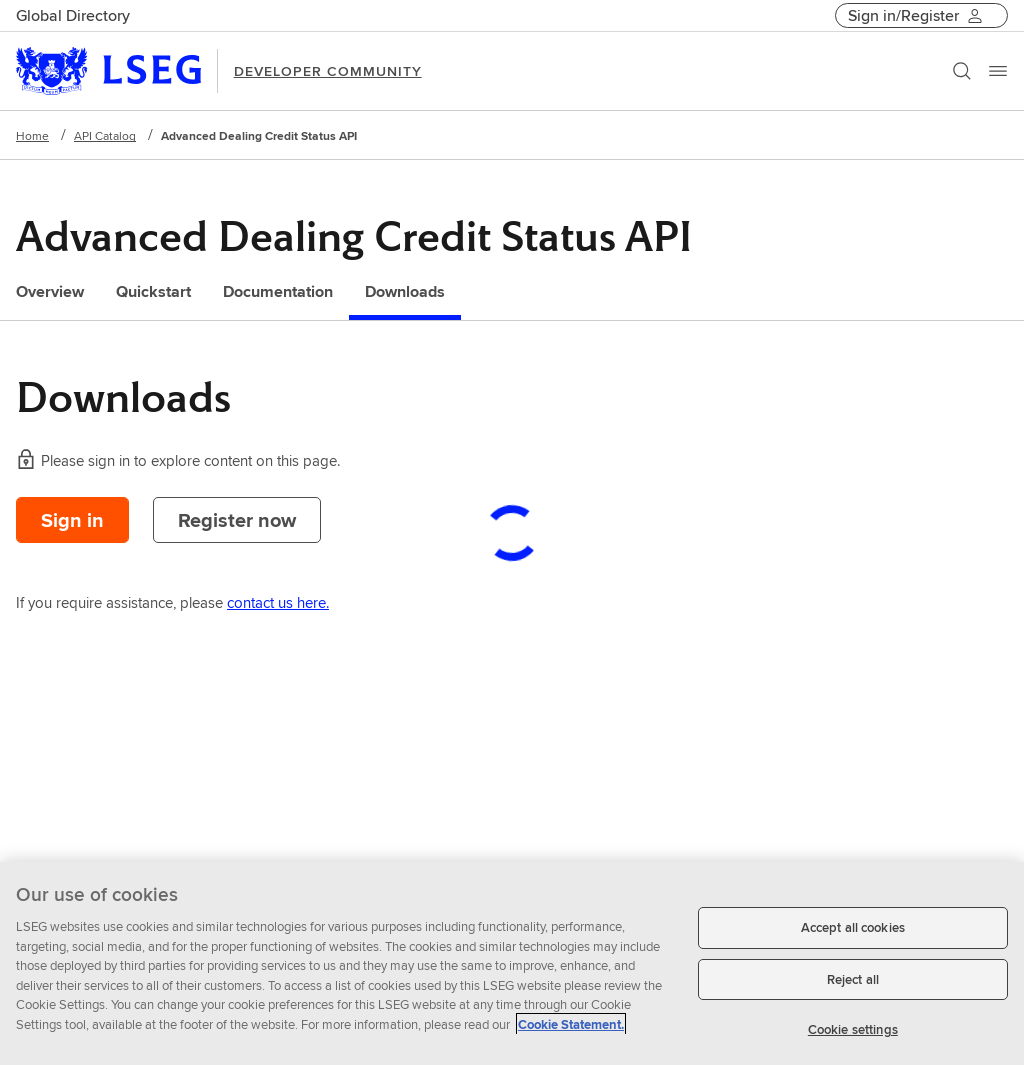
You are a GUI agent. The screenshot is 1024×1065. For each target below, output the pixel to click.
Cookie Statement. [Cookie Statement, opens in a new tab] (571, 1024)
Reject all (853, 979)
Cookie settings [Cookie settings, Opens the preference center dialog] (853, 1029)
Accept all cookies (853, 927)
